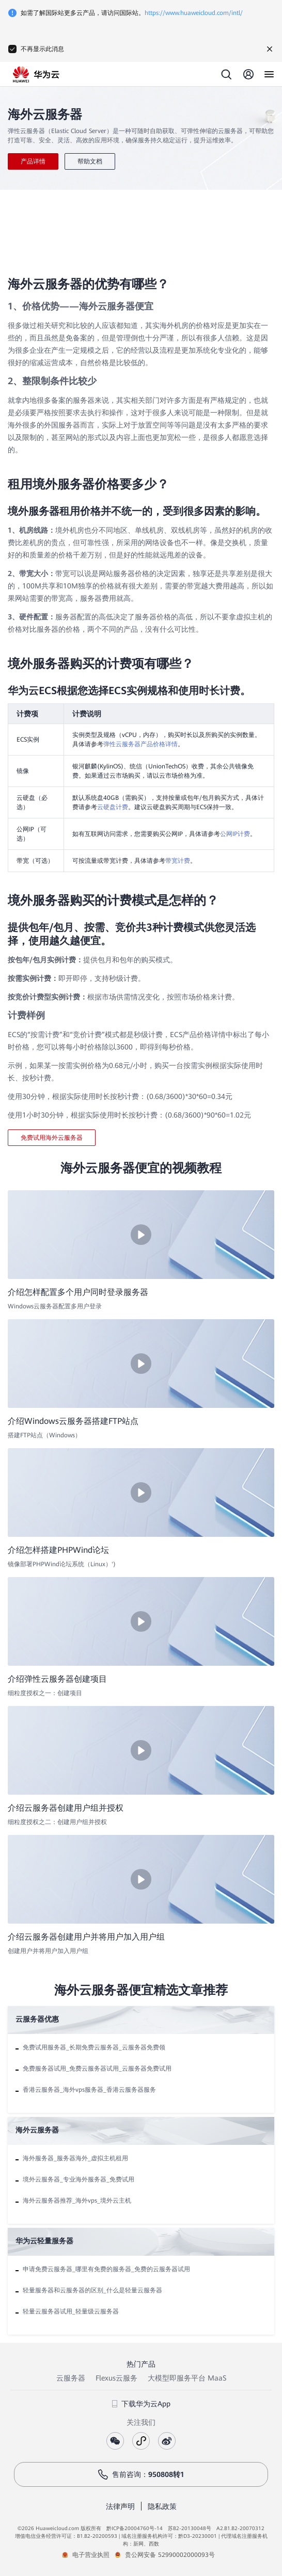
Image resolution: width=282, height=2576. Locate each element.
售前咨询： (141, 2474)
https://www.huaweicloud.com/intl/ (194, 13)
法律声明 (120, 2506)
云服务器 (70, 2378)
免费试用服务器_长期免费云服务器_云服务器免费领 (94, 2047)
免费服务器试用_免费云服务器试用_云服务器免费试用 (97, 2068)
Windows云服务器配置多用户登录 (55, 1306)
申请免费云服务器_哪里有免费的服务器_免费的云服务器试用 (106, 2269)
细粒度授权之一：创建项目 (45, 1693)
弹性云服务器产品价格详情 (140, 744)
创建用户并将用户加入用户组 (48, 1951)
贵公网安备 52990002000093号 (170, 2554)
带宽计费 (177, 860)
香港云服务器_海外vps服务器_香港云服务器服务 (89, 2089)
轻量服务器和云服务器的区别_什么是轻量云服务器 (92, 2290)
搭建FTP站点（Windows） (44, 1435)
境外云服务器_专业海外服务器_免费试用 (78, 2179)
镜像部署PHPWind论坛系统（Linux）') (62, 1564)
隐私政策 (162, 2506)
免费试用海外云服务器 (52, 1137)
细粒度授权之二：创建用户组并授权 (57, 1822)
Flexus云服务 (116, 2378)
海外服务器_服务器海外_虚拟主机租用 (75, 2158)
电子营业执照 (90, 2554)
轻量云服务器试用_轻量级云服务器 (71, 2311)
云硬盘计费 (112, 807)
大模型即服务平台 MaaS (187, 2378)
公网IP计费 (235, 834)
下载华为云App (141, 2404)
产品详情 (33, 161)
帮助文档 (89, 161)
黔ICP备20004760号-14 (134, 2528)
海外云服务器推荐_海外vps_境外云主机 (77, 2200)
